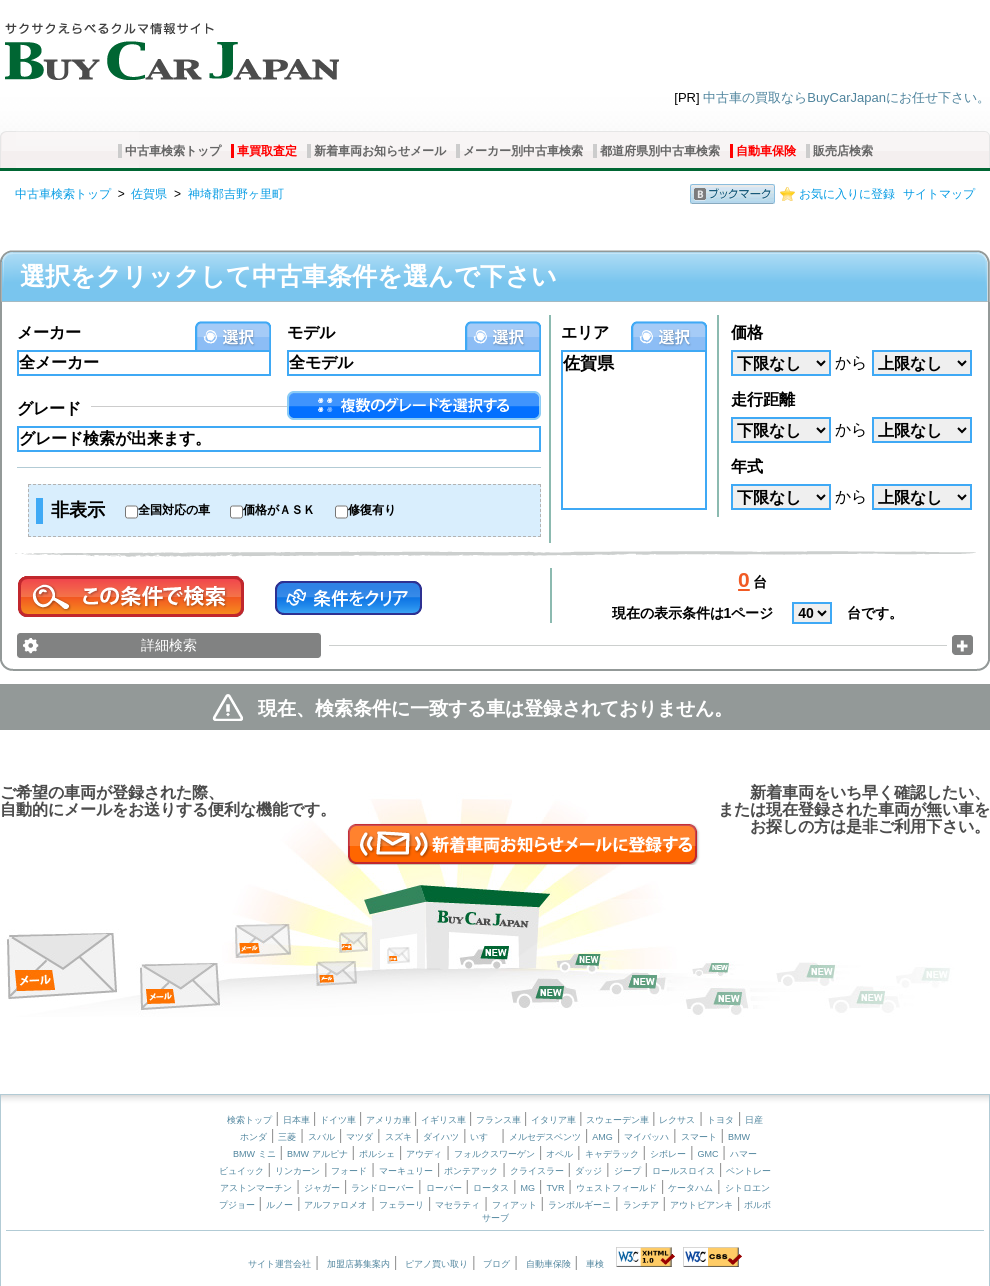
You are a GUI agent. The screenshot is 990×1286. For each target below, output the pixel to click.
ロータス (491, 1188)
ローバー (444, 1188)
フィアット (514, 1205)
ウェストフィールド (616, 1188)
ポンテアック (471, 1171)
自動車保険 (766, 151)
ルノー (279, 1205)
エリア (585, 332)
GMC (707, 1154)
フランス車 (500, 1120)
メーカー (49, 332)
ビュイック (241, 1171)
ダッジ (588, 1171)
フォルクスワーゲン (494, 1154)
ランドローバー (382, 1188)
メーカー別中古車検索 (523, 151)
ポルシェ (377, 1154)
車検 (595, 1264)
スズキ (398, 1137)
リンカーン (297, 1171)
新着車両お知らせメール (380, 151)
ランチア (641, 1205)
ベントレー (748, 1171)
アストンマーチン (256, 1188)
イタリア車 (555, 1120)
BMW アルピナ (317, 1154)
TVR (555, 1188)
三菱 (287, 1137)
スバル (321, 1137)
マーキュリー (406, 1171)
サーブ (495, 1218)
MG (527, 1188)
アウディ (424, 1154)
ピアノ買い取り (436, 1264)
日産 (754, 1120)
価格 (747, 332)
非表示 (78, 510)
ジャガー (322, 1188)
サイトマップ (939, 194)
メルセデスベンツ (545, 1137)
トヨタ (720, 1120)
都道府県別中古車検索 (660, 151)
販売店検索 (843, 151)
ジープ (627, 1171)
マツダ (359, 1137)
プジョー (237, 1205)
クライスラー (537, 1171)
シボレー (668, 1154)
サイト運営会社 (279, 1264)
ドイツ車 (339, 1120)
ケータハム (690, 1188)
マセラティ (457, 1205)
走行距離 (763, 399)
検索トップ (249, 1120)
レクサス (677, 1120)
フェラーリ (401, 1205)
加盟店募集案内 (358, 1264)
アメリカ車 (390, 1120)
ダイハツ (441, 1137)
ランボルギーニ (579, 1205)
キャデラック (612, 1154)
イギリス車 (445, 1120)
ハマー (743, 1154)
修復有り (372, 510)
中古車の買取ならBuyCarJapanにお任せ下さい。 (846, 97)
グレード (49, 408)
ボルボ (757, 1205)
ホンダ (253, 1137)
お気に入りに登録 (847, 194)
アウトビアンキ (701, 1205)
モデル (311, 332)
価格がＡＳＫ (279, 510)
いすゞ (483, 1137)
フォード (349, 1171)
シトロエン (747, 1188)
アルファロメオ (335, 1205)
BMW (739, 1137)
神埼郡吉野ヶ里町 (236, 194)
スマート (699, 1137)
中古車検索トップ (173, 151)
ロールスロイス (683, 1171)
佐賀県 (149, 194)
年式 (747, 466)
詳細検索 (169, 645)
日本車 (298, 1120)
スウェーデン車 (619, 1120)
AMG (602, 1137)
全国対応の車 (174, 510)
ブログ (496, 1264)
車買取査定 (267, 151)
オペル (559, 1154)
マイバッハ (646, 1137)
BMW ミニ (254, 1154)
